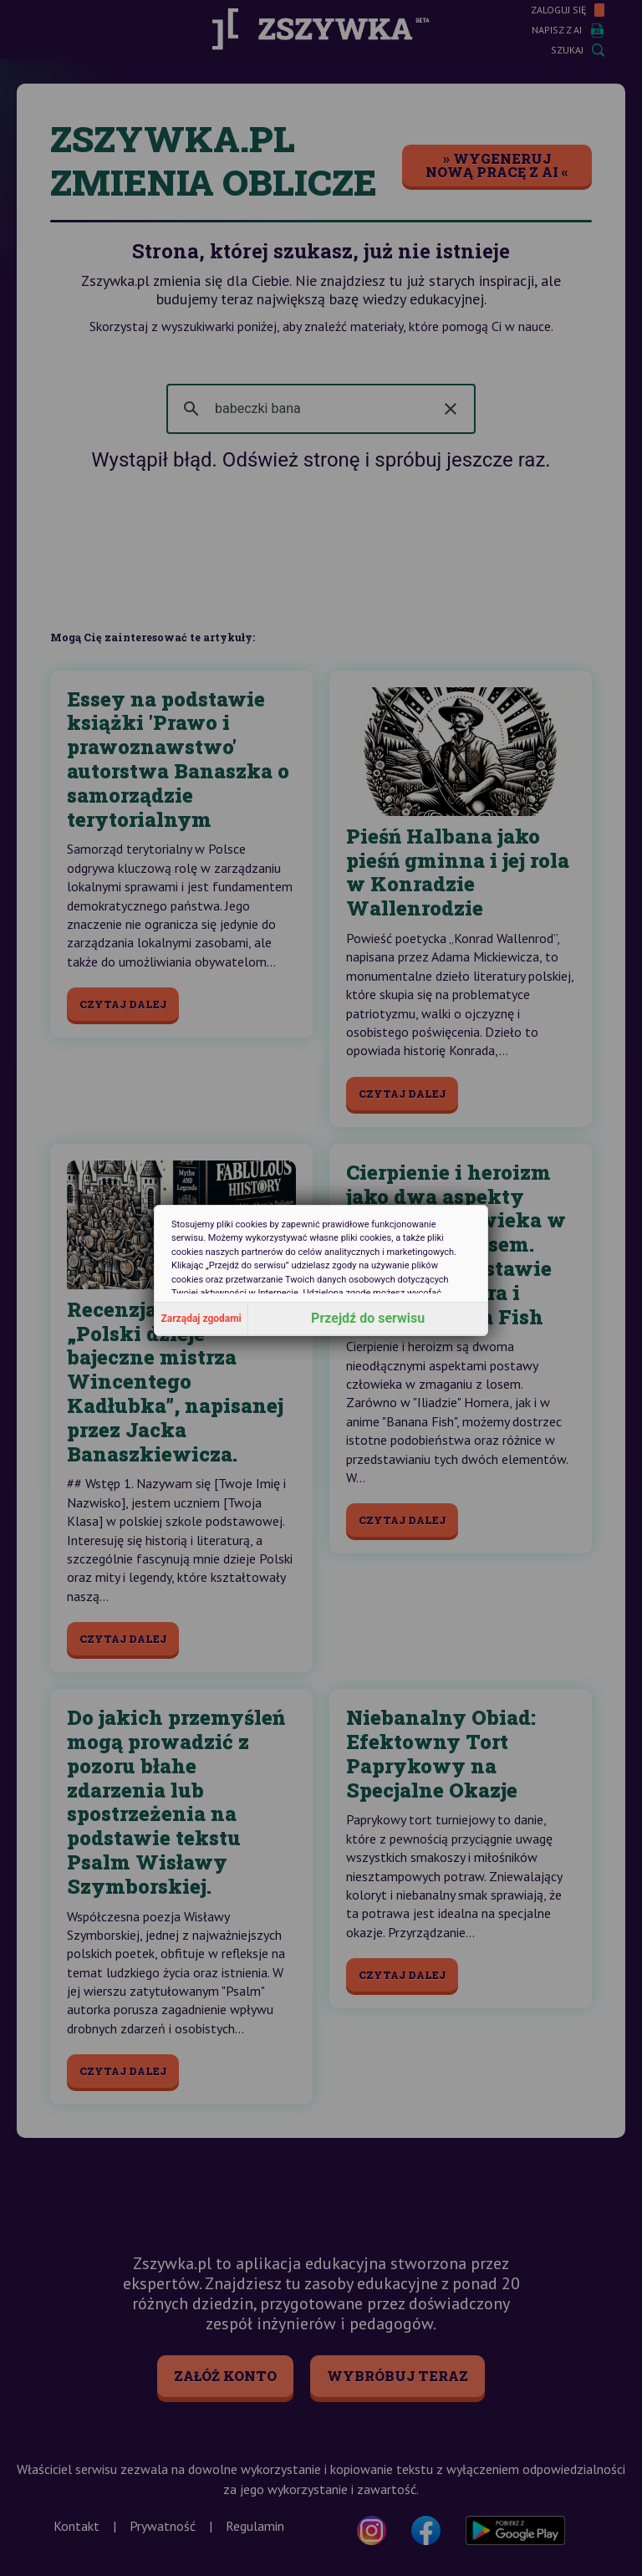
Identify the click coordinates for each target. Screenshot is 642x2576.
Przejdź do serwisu (368, 1318)
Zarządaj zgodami (201, 1318)
